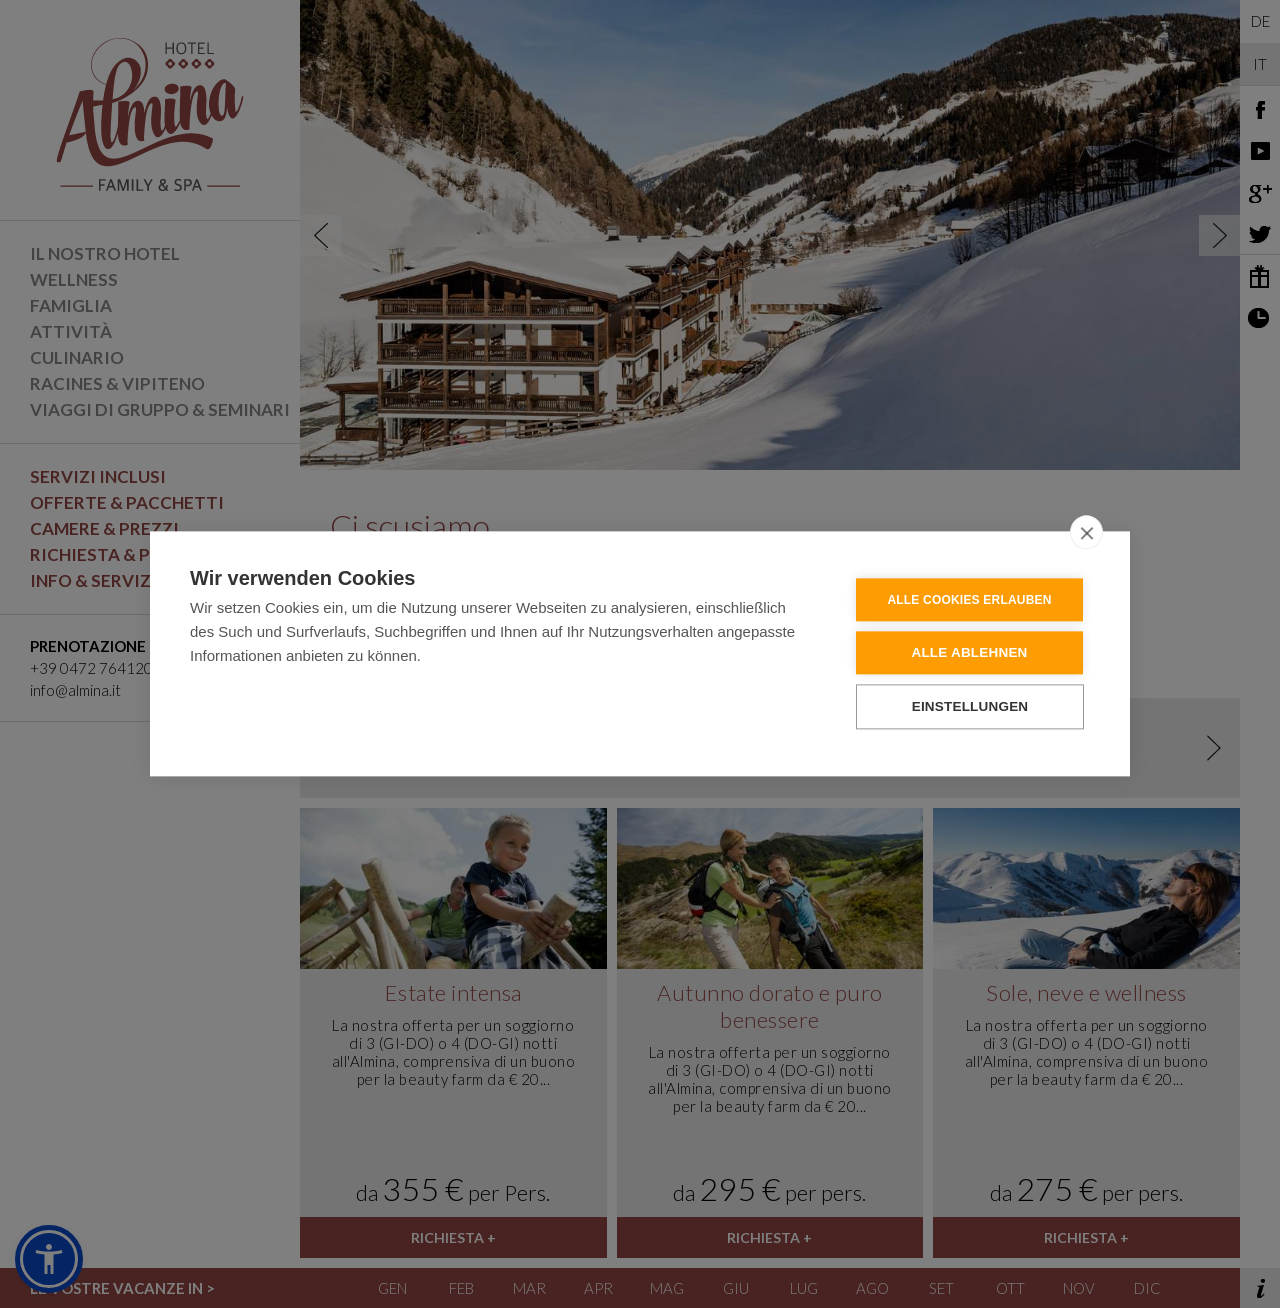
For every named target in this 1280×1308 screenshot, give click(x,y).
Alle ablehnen (969, 655)
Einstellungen (970, 709)
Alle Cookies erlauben (969, 603)
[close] (1086, 535)
